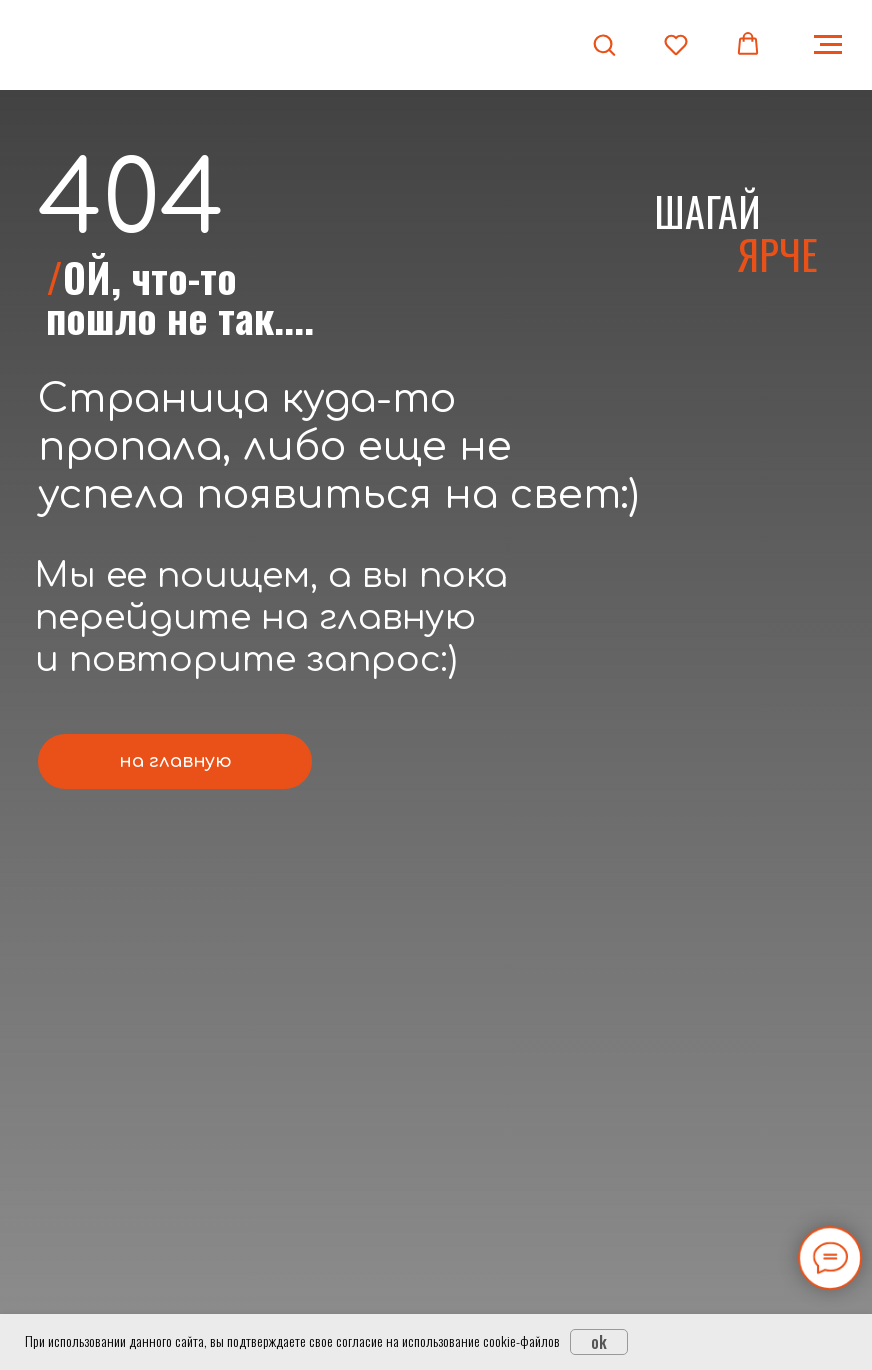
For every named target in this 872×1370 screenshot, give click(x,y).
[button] (604, 44)
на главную (175, 761)
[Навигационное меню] (828, 45)
